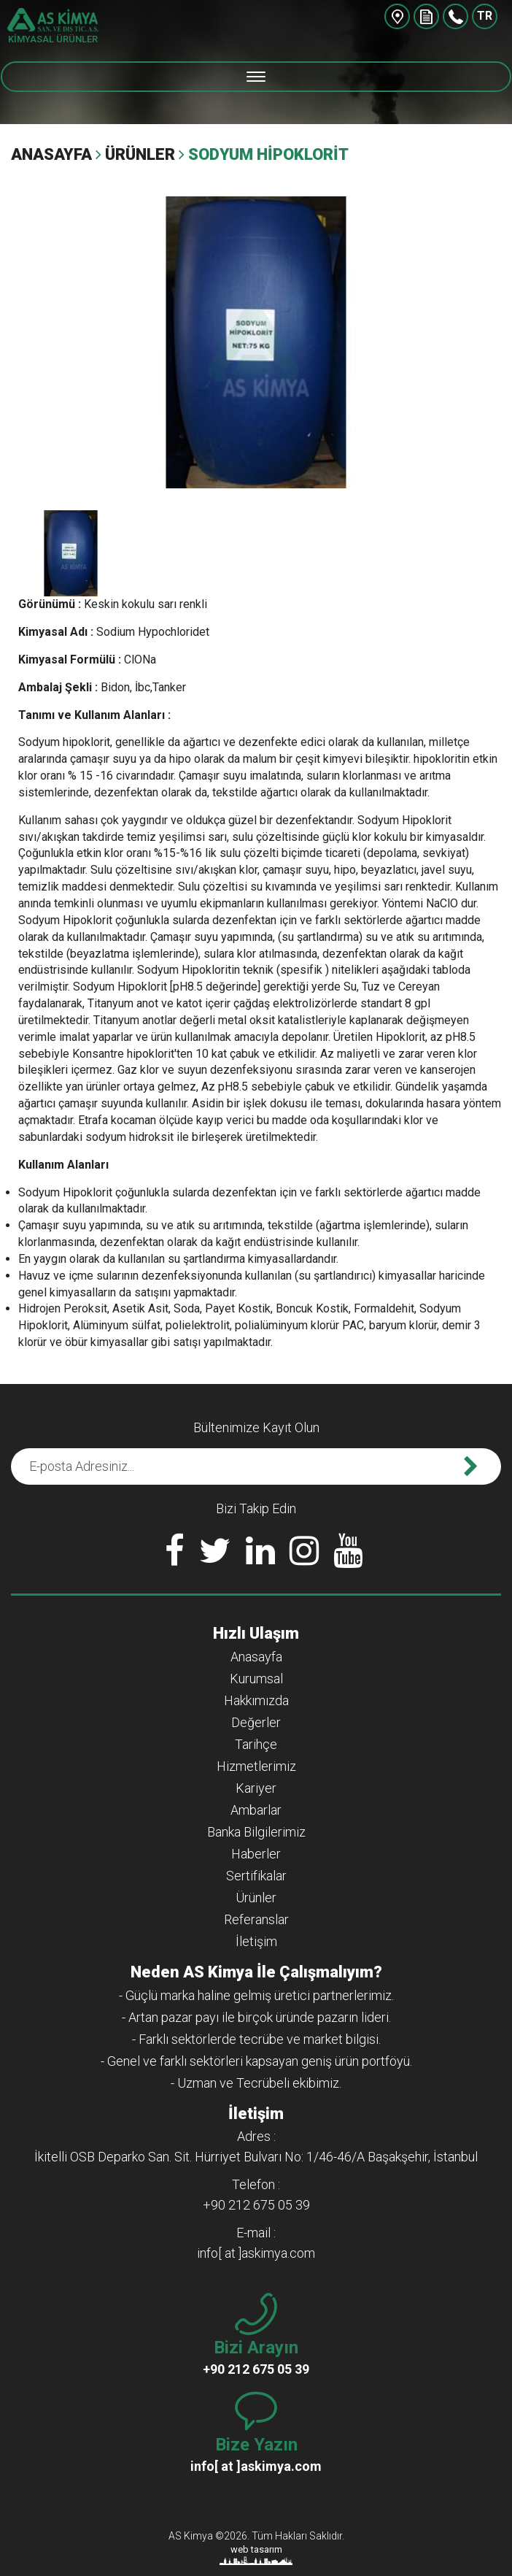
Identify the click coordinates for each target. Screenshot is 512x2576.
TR (484, 16)
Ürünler (140, 154)
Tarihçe (256, 1744)
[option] (256, 342)
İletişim (256, 1941)
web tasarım (256, 2549)
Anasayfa (51, 154)
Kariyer (256, 1788)
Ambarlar (256, 1810)
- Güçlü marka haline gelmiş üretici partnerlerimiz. (256, 1995)
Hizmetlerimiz (256, 1766)
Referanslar (256, 1919)
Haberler (256, 1853)
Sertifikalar (256, 1875)
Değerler (256, 1722)
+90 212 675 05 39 (455, 16)
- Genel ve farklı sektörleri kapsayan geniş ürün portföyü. (256, 2061)
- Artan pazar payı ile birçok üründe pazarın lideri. (256, 2017)
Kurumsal (256, 1678)
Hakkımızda (256, 1700)
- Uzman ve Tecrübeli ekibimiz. (256, 2083)
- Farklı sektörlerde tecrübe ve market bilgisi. (256, 2039)
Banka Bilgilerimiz (256, 1831)
